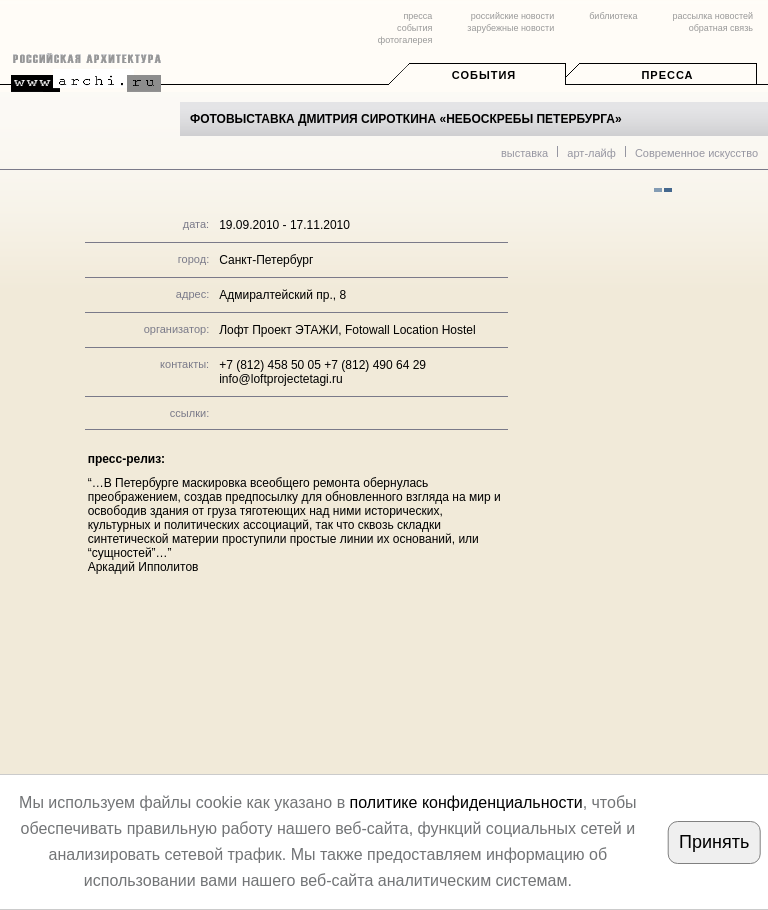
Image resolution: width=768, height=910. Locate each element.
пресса (417, 16)
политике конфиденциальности (466, 802)
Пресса (667, 75)
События (484, 75)
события (414, 28)
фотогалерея (405, 40)
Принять (714, 842)
